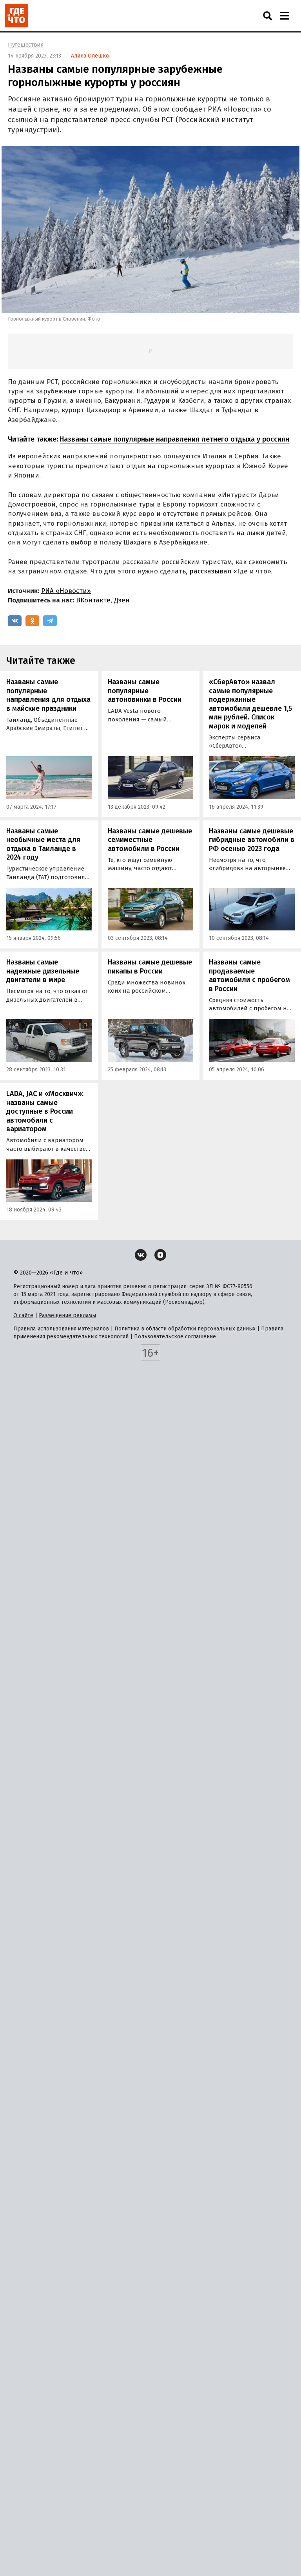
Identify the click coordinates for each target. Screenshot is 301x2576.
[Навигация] (284, 15)
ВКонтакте (93, 600)
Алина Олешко (90, 55)
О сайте (23, 1315)
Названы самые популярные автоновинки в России (144, 691)
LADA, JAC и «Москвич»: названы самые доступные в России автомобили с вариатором (44, 1111)
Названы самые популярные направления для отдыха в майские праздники (48, 695)
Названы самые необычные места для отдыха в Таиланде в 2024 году (43, 844)
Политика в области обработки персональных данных (185, 1328)
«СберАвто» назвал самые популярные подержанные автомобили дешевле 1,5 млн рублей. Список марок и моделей (250, 704)
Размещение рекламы (67, 1315)
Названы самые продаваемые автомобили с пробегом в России (249, 975)
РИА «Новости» (66, 591)
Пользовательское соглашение (175, 1336)
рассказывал (210, 571)
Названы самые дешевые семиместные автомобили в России (150, 840)
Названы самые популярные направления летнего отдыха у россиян (174, 439)
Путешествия (26, 44)
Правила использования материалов (61, 1328)
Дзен (122, 600)
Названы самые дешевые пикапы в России (150, 966)
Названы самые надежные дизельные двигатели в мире (42, 971)
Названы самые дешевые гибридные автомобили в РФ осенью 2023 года (251, 840)
